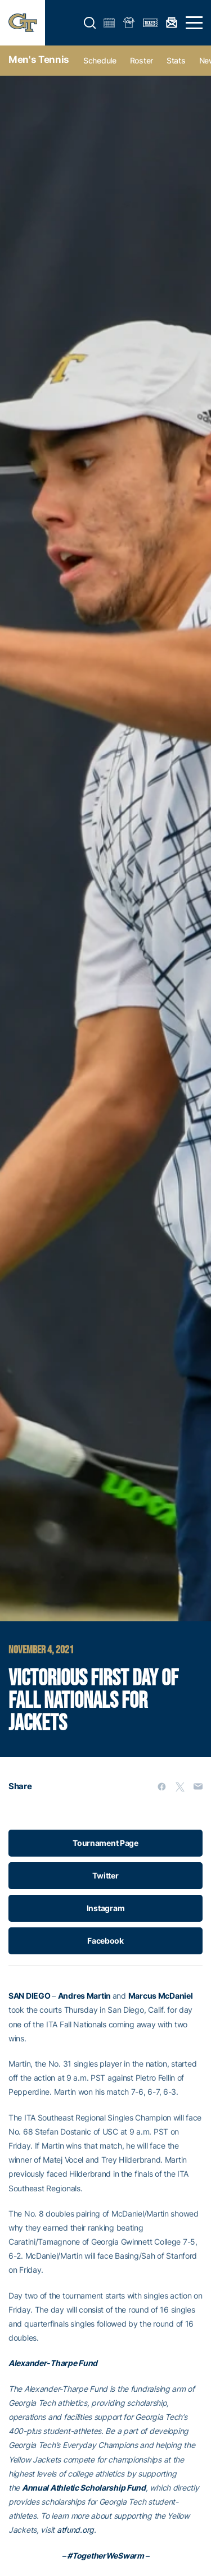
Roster (141, 60)
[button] (90, 23)
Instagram (105, 1908)
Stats (176, 60)
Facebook (105, 1940)
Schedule (99, 60)
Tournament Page (105, 1843)
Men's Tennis (38, 59)
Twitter (105, 1875)
